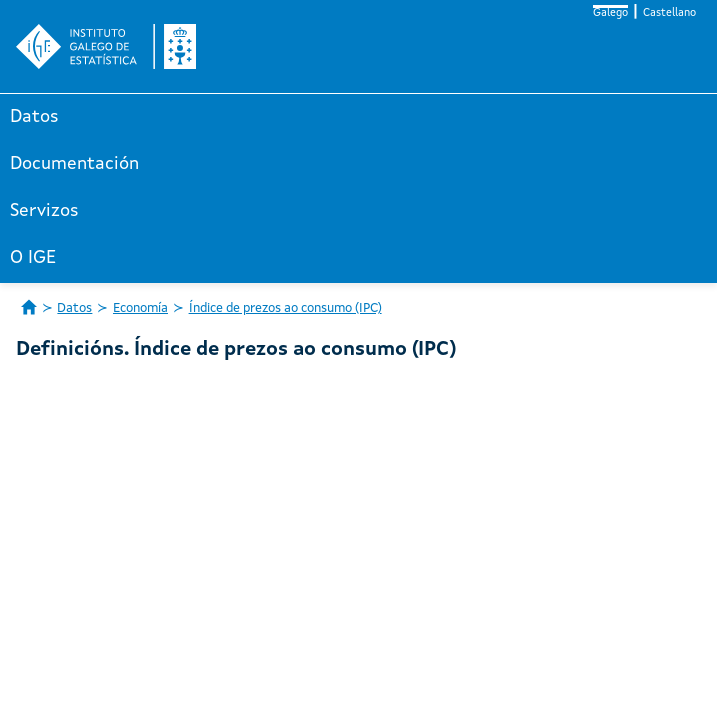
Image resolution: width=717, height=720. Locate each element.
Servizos (44, 211)
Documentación (74, 164)
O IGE (33, 258)
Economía (140, 308)
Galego (610, 13)
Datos (34, 117)
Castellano (669, 13)
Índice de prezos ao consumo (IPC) (285, 308)
